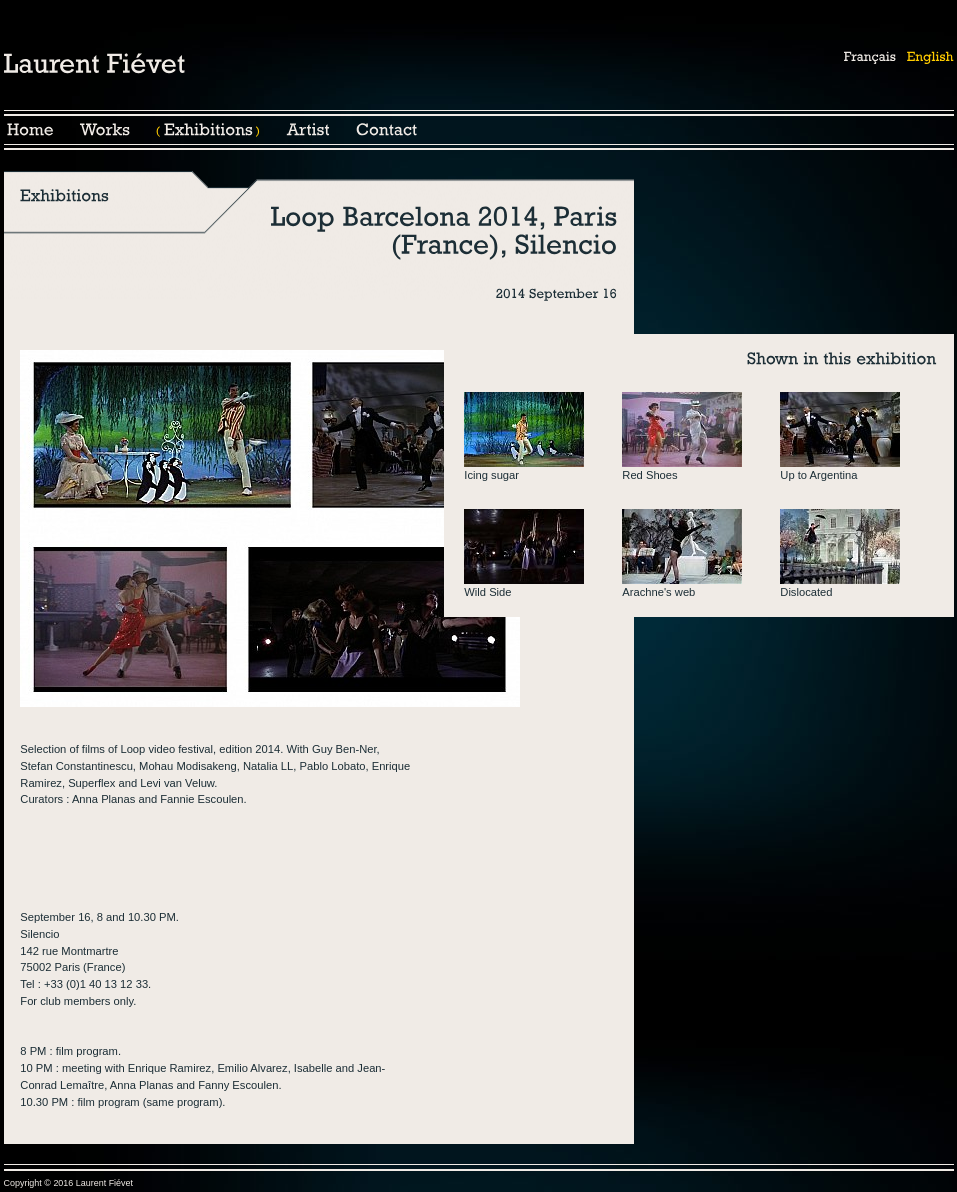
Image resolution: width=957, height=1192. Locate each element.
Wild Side (487, 592)
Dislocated (806, 592)
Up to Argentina (818, 475)
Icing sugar (491, 475)
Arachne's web (658, 592)
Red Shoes (649, 475)
